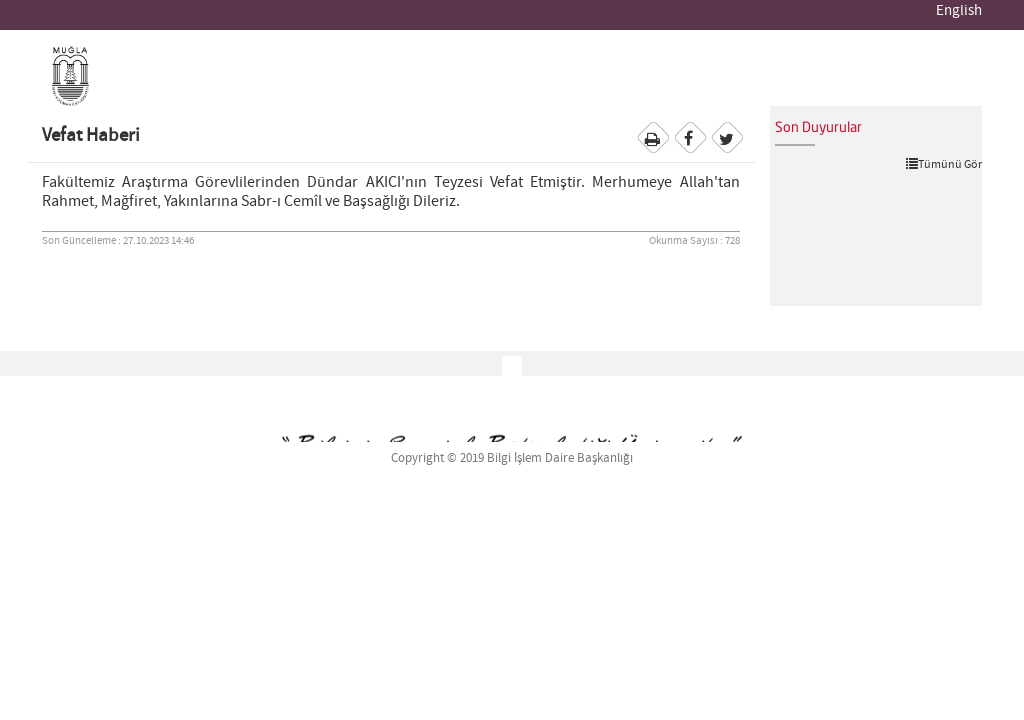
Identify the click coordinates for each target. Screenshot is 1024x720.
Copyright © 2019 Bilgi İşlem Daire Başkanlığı (512, 458)
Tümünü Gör (944, 164)
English (959, 11)
